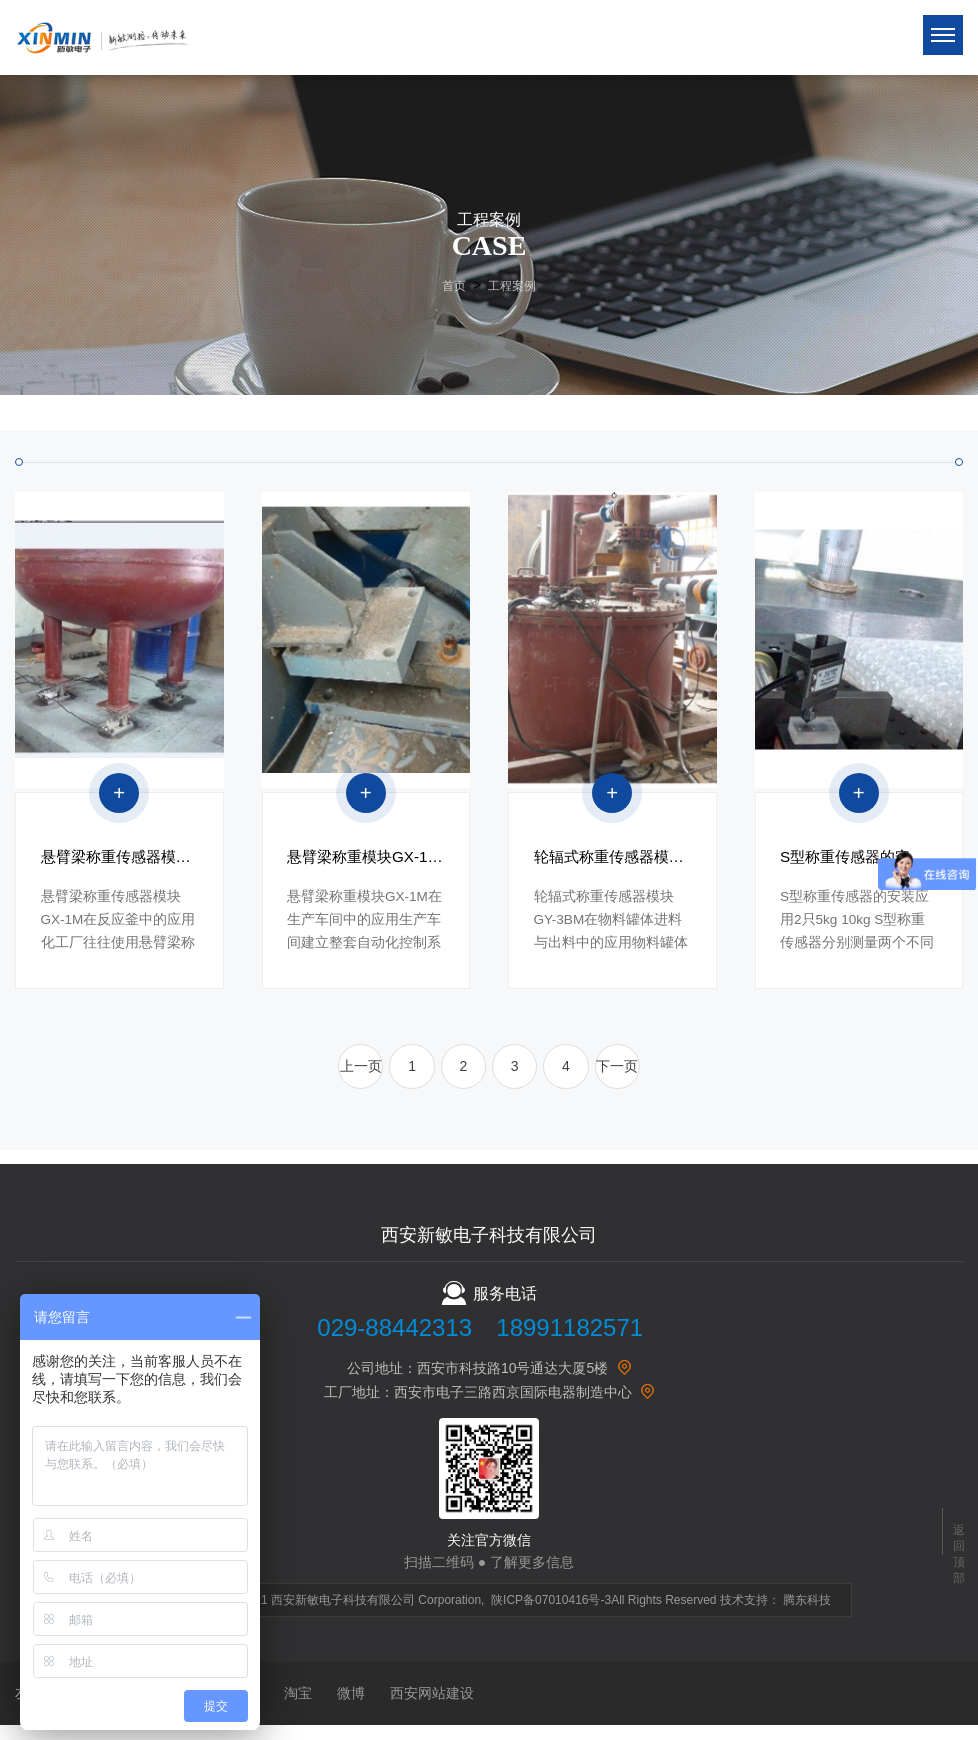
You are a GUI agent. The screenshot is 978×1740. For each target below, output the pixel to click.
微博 (351, 1708)
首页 (454, 286)
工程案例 (512, 286)
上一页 (349, 1079)
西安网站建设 (432, 1708)
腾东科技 (807, 1615)
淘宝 (298, 1708)
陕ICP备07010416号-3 (551, 1615)
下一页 (629, 1079)
